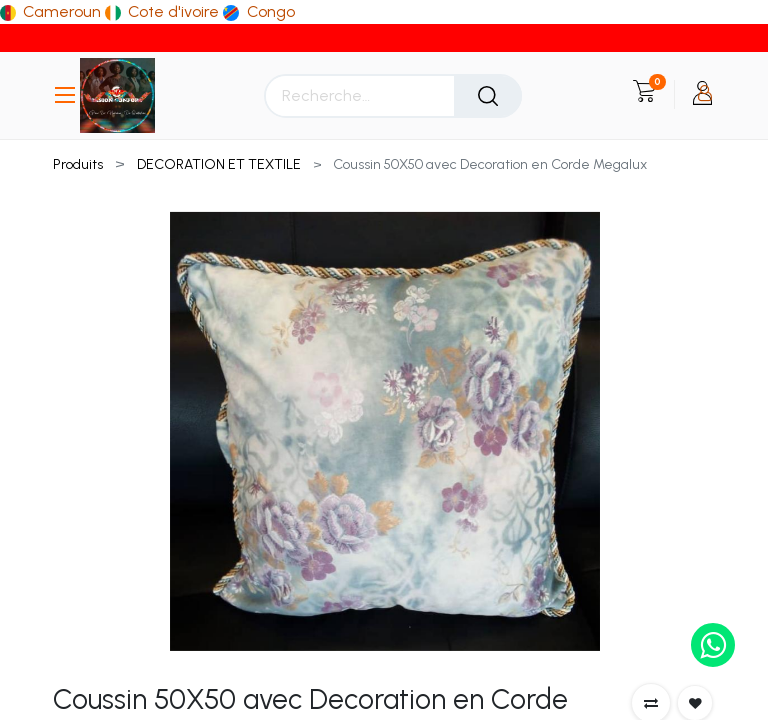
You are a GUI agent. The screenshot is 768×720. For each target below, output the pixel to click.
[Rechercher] (488, 96)
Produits (78, 164)
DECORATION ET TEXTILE (219, 164)
